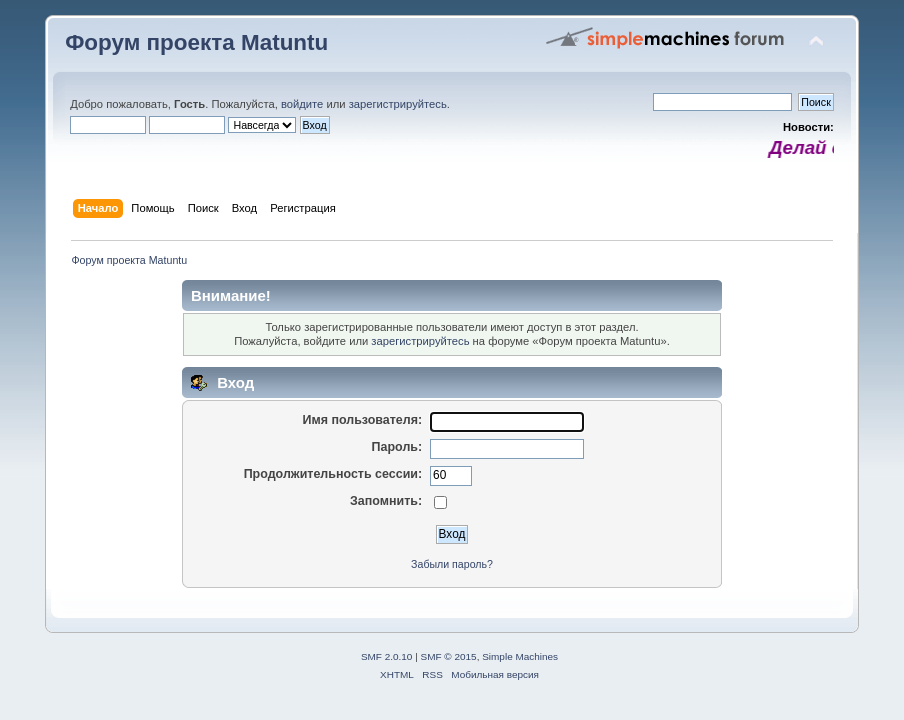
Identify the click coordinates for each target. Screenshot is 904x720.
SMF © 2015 (449, 656)
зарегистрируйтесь (398, 104)
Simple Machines (520, 656)
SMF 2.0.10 (387, 656)
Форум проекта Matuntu (196, 42)
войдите (302, 104)
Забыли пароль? (452, 564)
